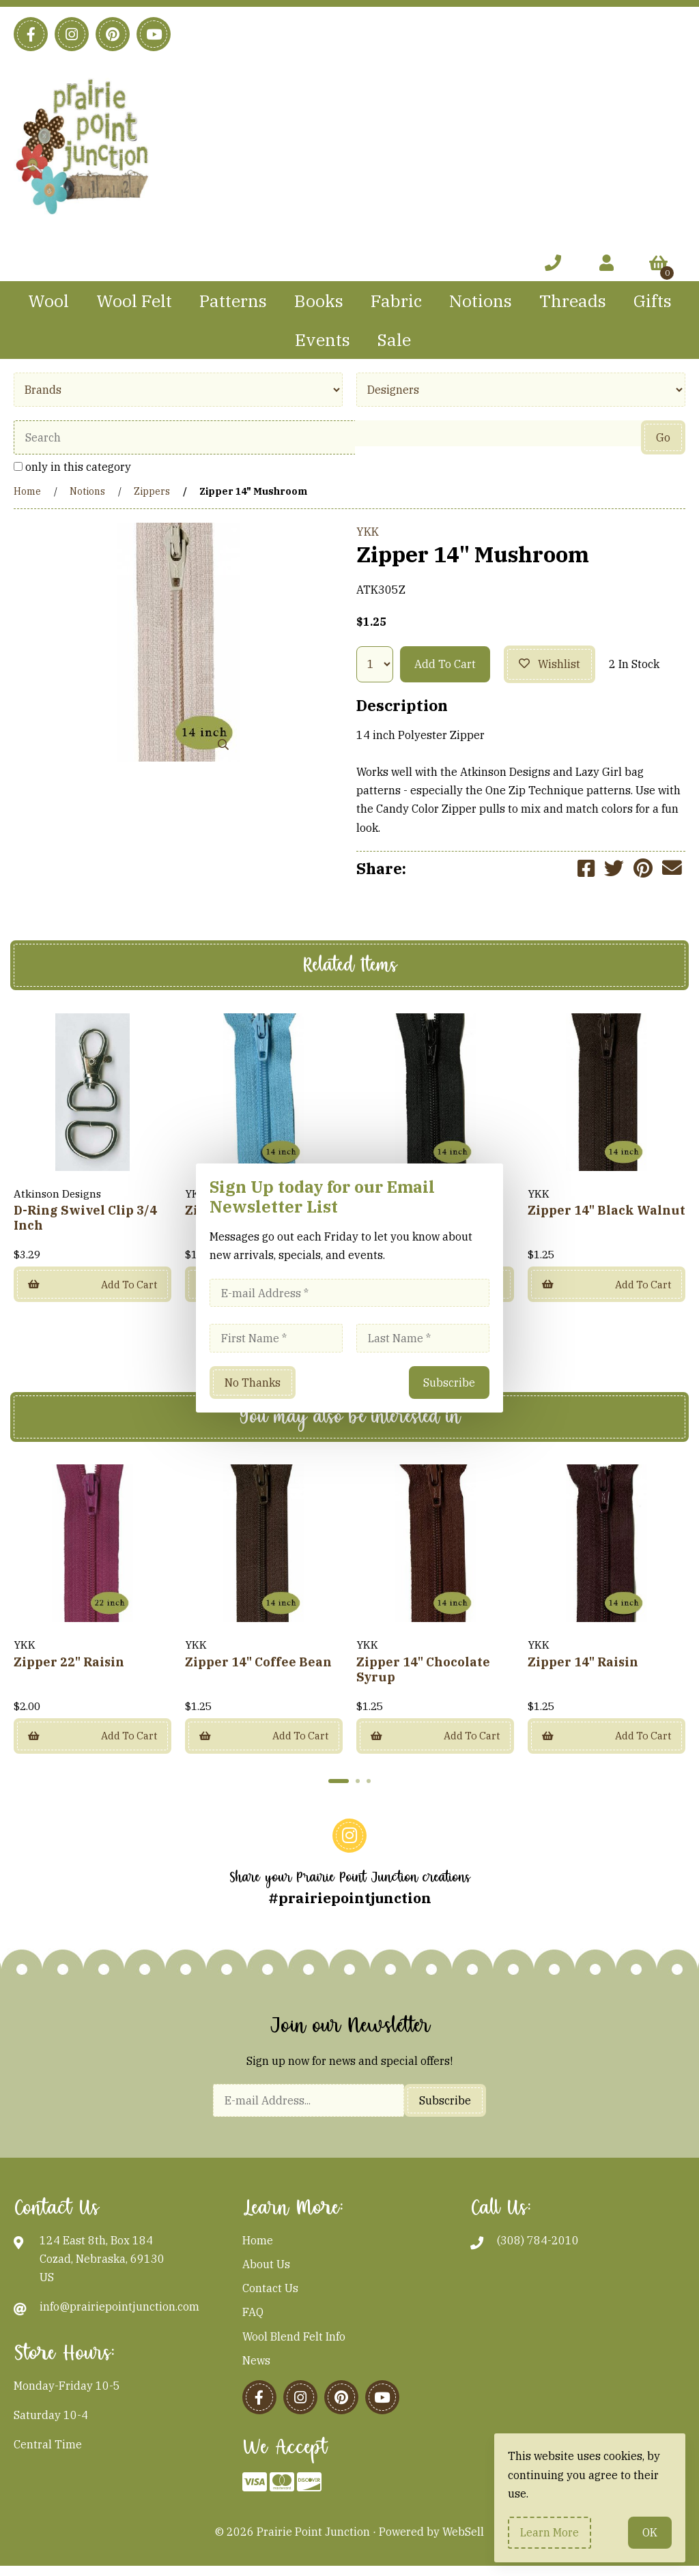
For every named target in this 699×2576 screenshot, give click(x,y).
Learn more (549, 2532)
